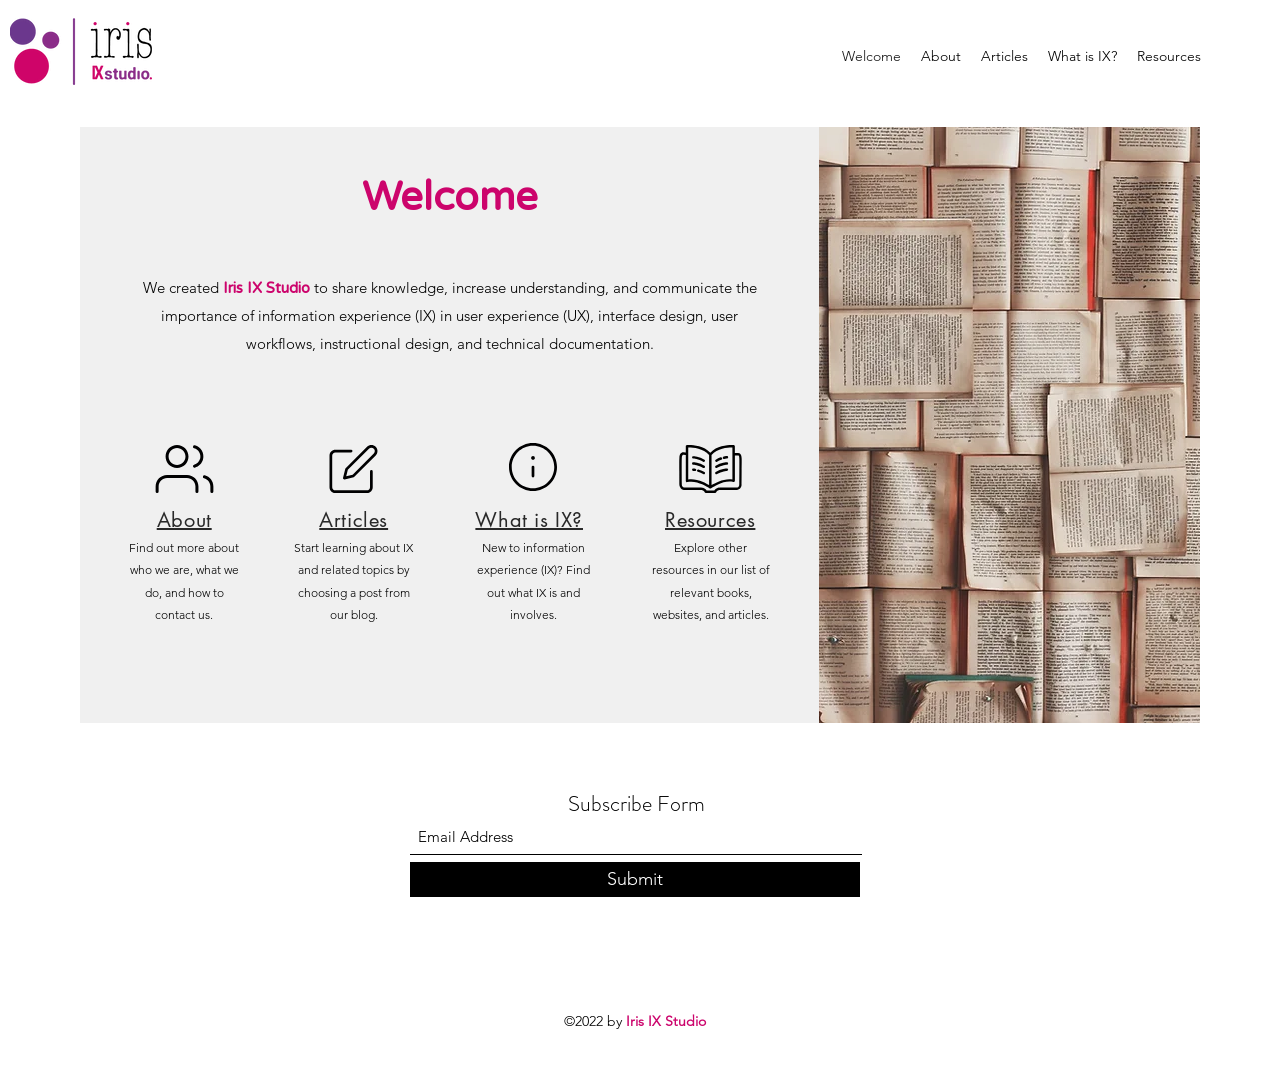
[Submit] (635, 879)
